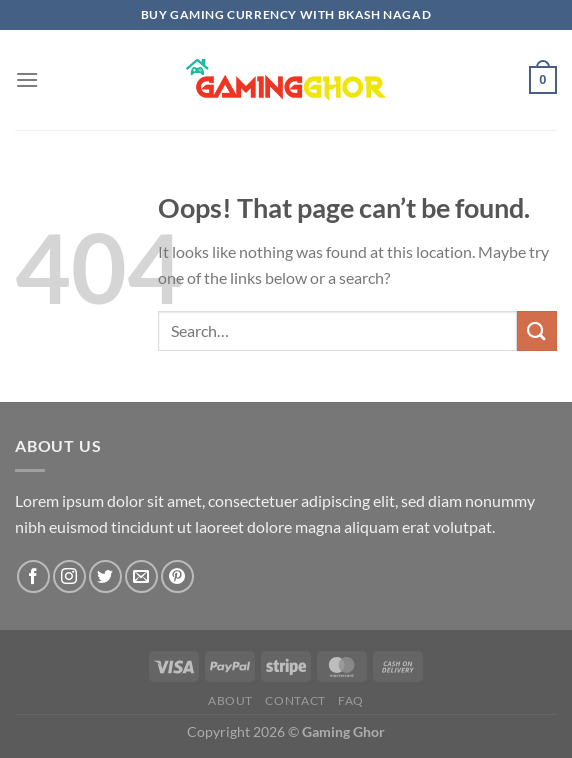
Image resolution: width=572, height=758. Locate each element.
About (230, 700)
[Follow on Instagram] (69, 576)
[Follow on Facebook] (33, 576)
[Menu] (27, 79)
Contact (295, 700)
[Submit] (537, 330)
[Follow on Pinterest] (177, 576)
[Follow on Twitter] (105, 576)
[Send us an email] (141, 576)
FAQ (351, 700)
